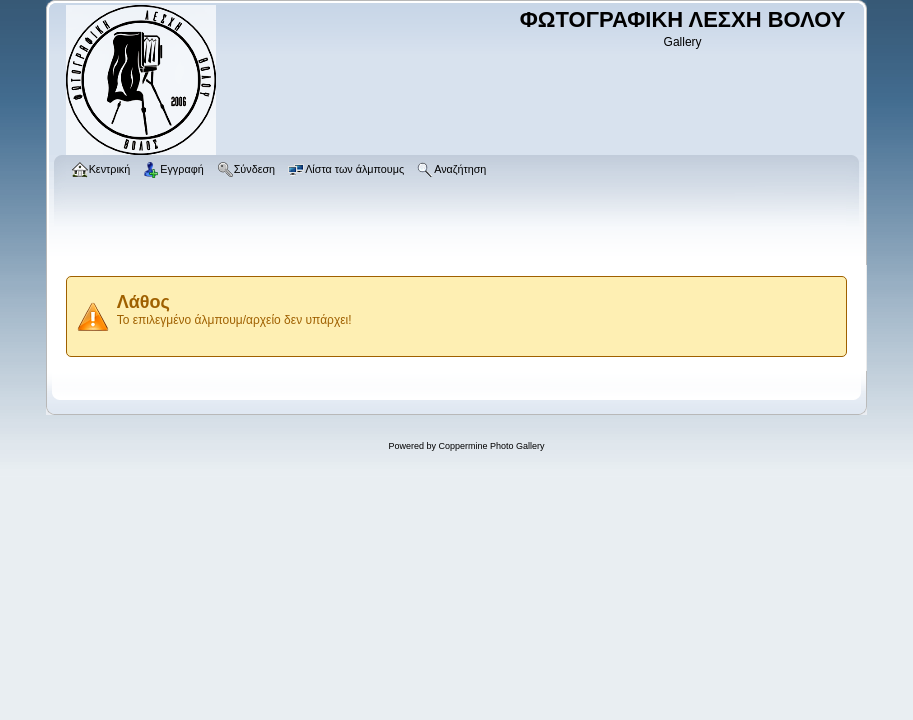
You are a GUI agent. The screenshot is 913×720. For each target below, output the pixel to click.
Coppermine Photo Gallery (491, 446)
